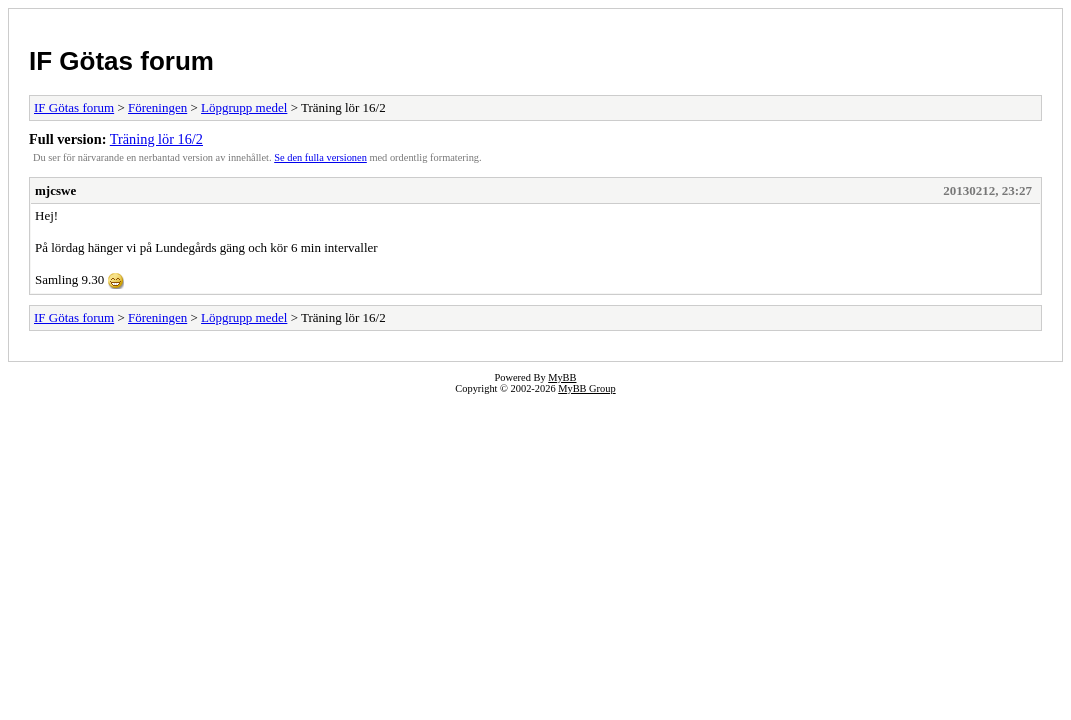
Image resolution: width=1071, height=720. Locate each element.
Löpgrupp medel (244, 107)
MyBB (562, 377)
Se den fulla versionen (320, 157)
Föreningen (157, 107)
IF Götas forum (121, 61)
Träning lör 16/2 (156, 139)
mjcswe (55, 190)
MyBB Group (586, 388)
